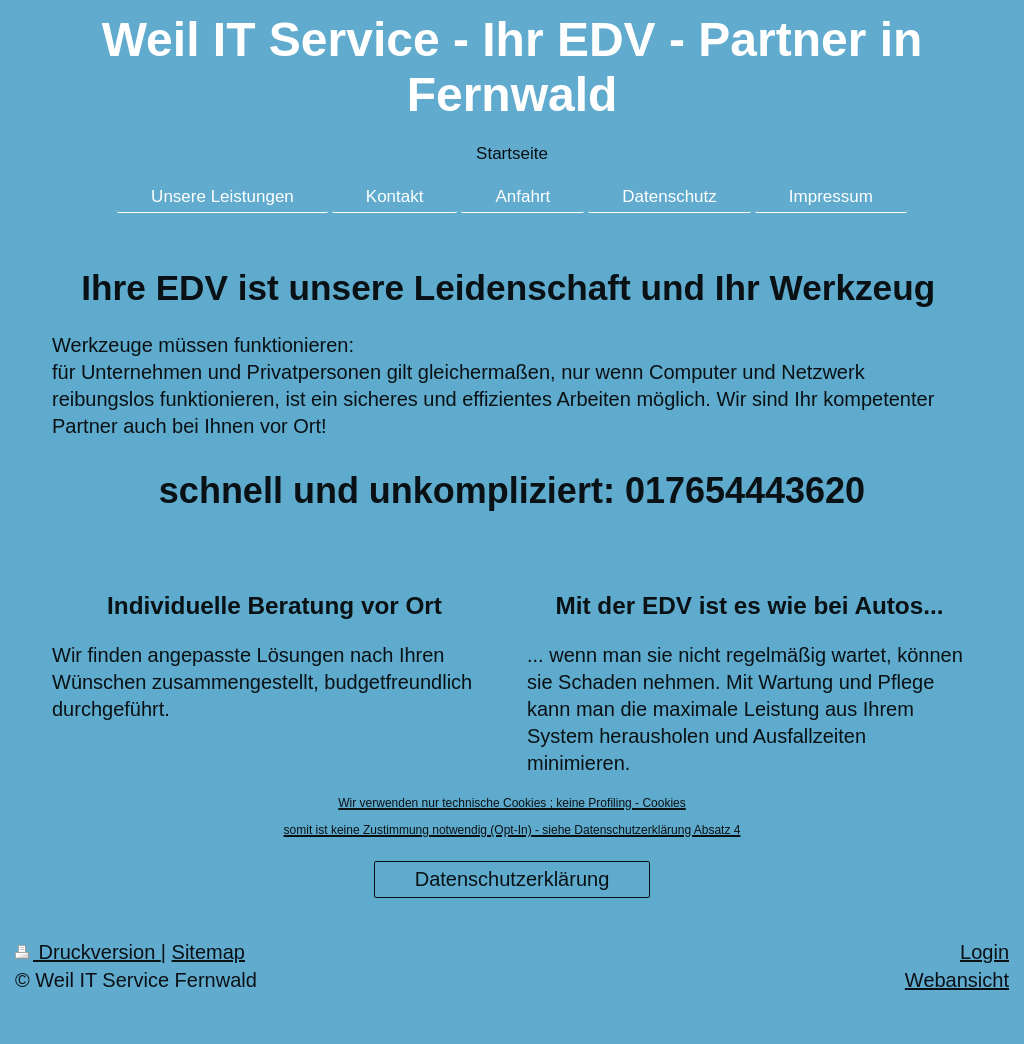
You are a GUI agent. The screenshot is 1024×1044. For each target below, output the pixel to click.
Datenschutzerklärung (512, 879)
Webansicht (957, 980)
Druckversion (88, 952)
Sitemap (208, 952)
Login (984, 952)
